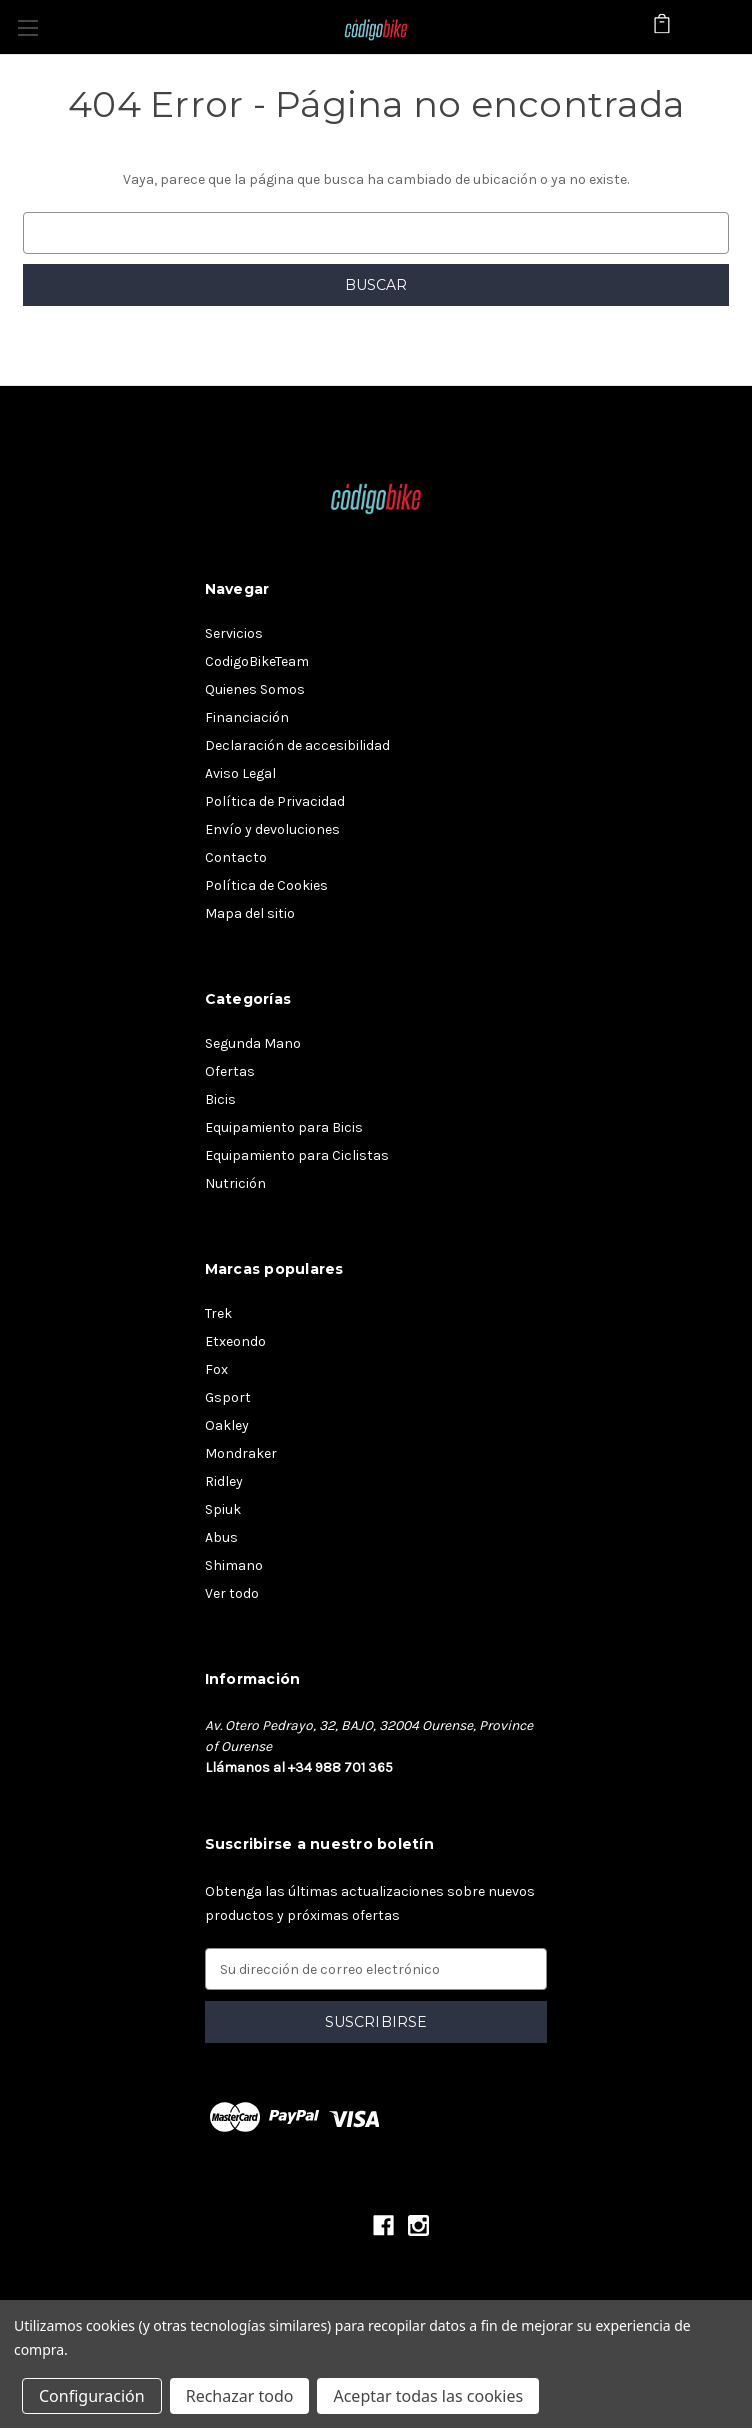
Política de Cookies (266, 885)
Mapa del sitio (250, 913)
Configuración (92, 2396)
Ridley (224, 1481)
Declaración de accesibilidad (297, 745)
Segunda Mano (253, 1043)
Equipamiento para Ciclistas (297, 1155)
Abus (221, 1537)
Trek (218, 1313)
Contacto (236, 857)
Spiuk (223, 1509)
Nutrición (235, 1183)
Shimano (234, 1565)
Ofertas (230, 1071)
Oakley (227, 1425)
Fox (216, 1369)
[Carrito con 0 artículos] (662, 26)
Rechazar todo (240, 2396)
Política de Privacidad (275, 801)
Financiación (247, 717)
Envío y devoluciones (272, 829)
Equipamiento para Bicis (284, 1127)
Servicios (234, 633)
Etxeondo (235, 1341)
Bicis (220, 1099)
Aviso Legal (240, 773)
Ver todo (232, 1593)
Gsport (228, 1397)
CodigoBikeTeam (257, 661)
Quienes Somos (255, 689)
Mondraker (241, 1453)
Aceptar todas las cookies (428, 2396)
